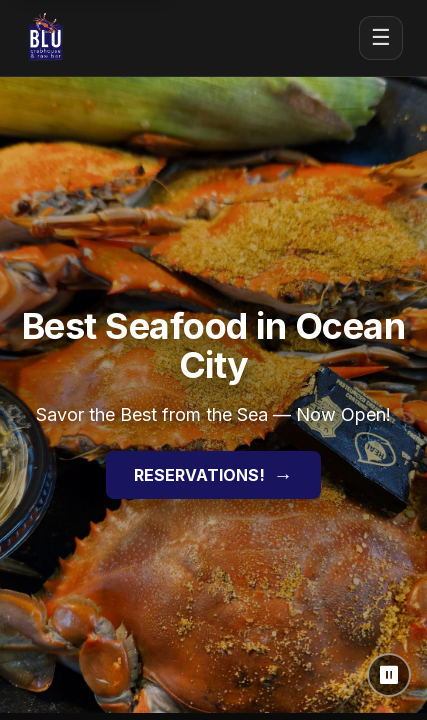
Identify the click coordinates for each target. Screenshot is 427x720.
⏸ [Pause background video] (389, 675)
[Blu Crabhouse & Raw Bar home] (46, 38)
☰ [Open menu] (381, 37)
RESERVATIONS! (213, 475)
